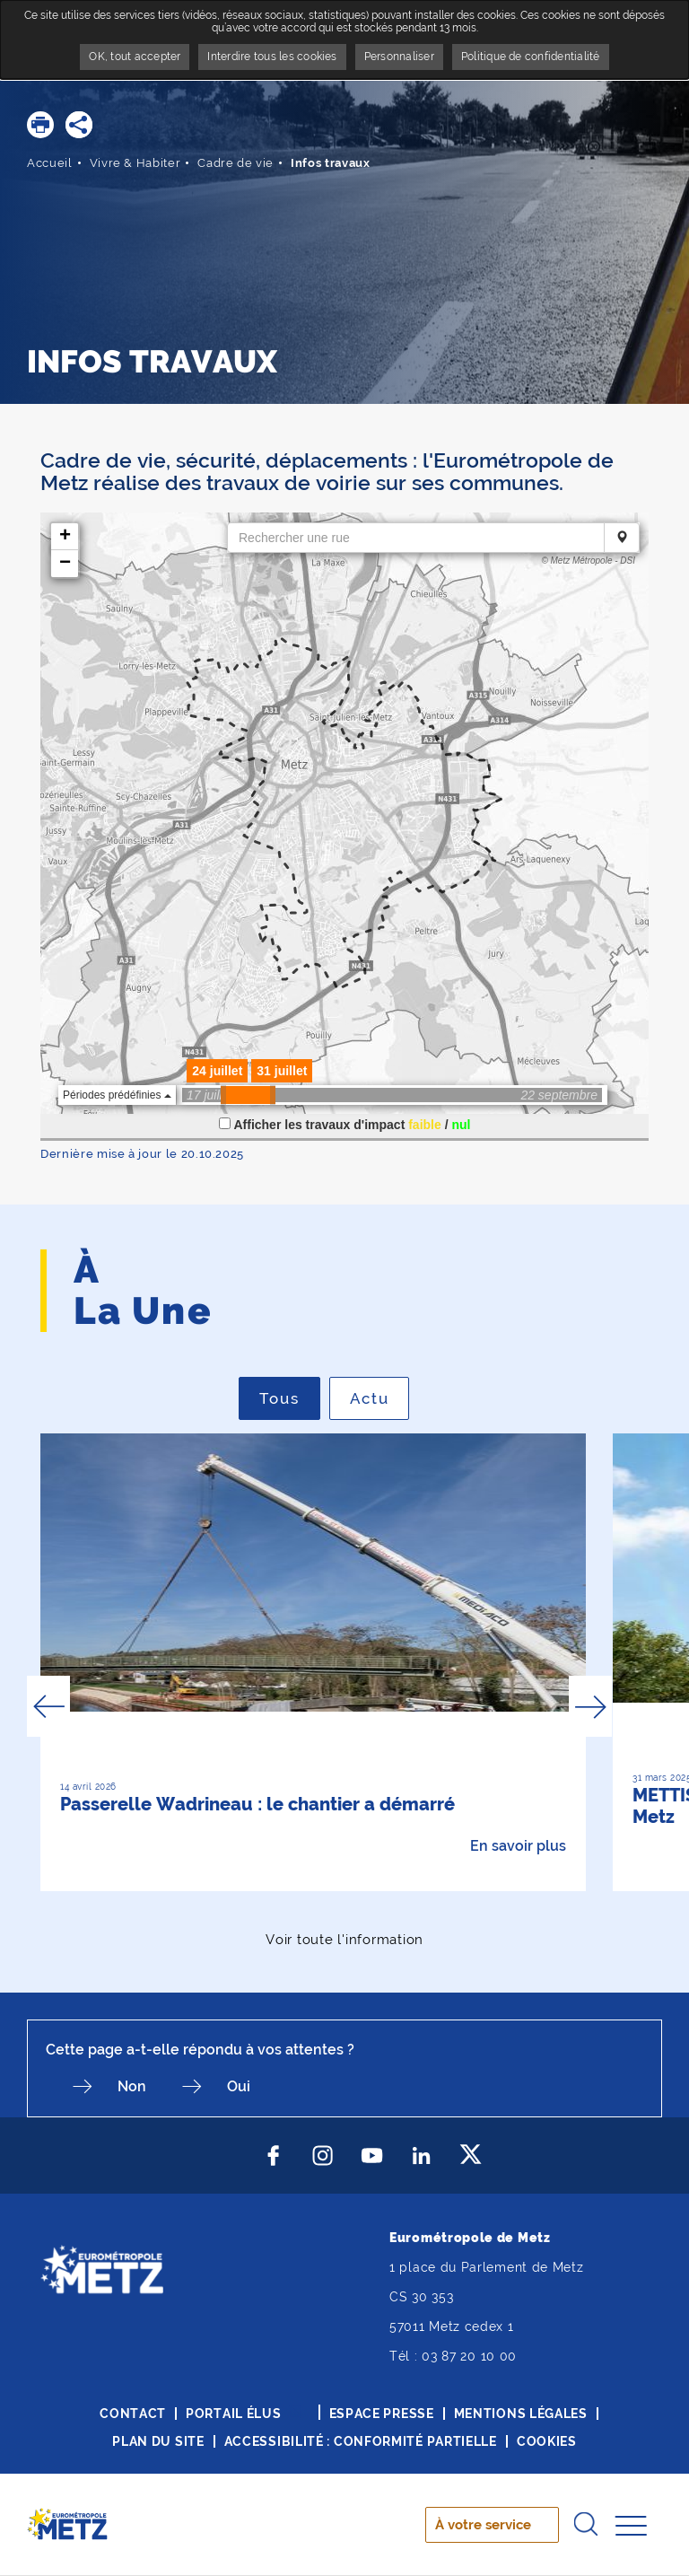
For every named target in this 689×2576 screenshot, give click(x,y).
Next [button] (590, 1706)
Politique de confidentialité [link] (530, 56)
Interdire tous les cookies (271, 56)
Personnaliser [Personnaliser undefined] (399, 56)
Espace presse (381, 2413)
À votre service (483, 2525)
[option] (313, 1662)
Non (132, 2086)
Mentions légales (521, 2413)
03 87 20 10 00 (469, 2356)
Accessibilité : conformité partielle (360, 2441)
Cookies (547, 2441)
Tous (289, 1398)
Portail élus (233, 2413)
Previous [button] (48, 1706)
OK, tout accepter (134, 56)
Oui (238, 2086)
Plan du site (158, 2441)
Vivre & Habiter (135, 163)
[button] (40, 124)
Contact (133, 2413)
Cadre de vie (235, 163)
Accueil (50, 163)
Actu (380, 1398)
